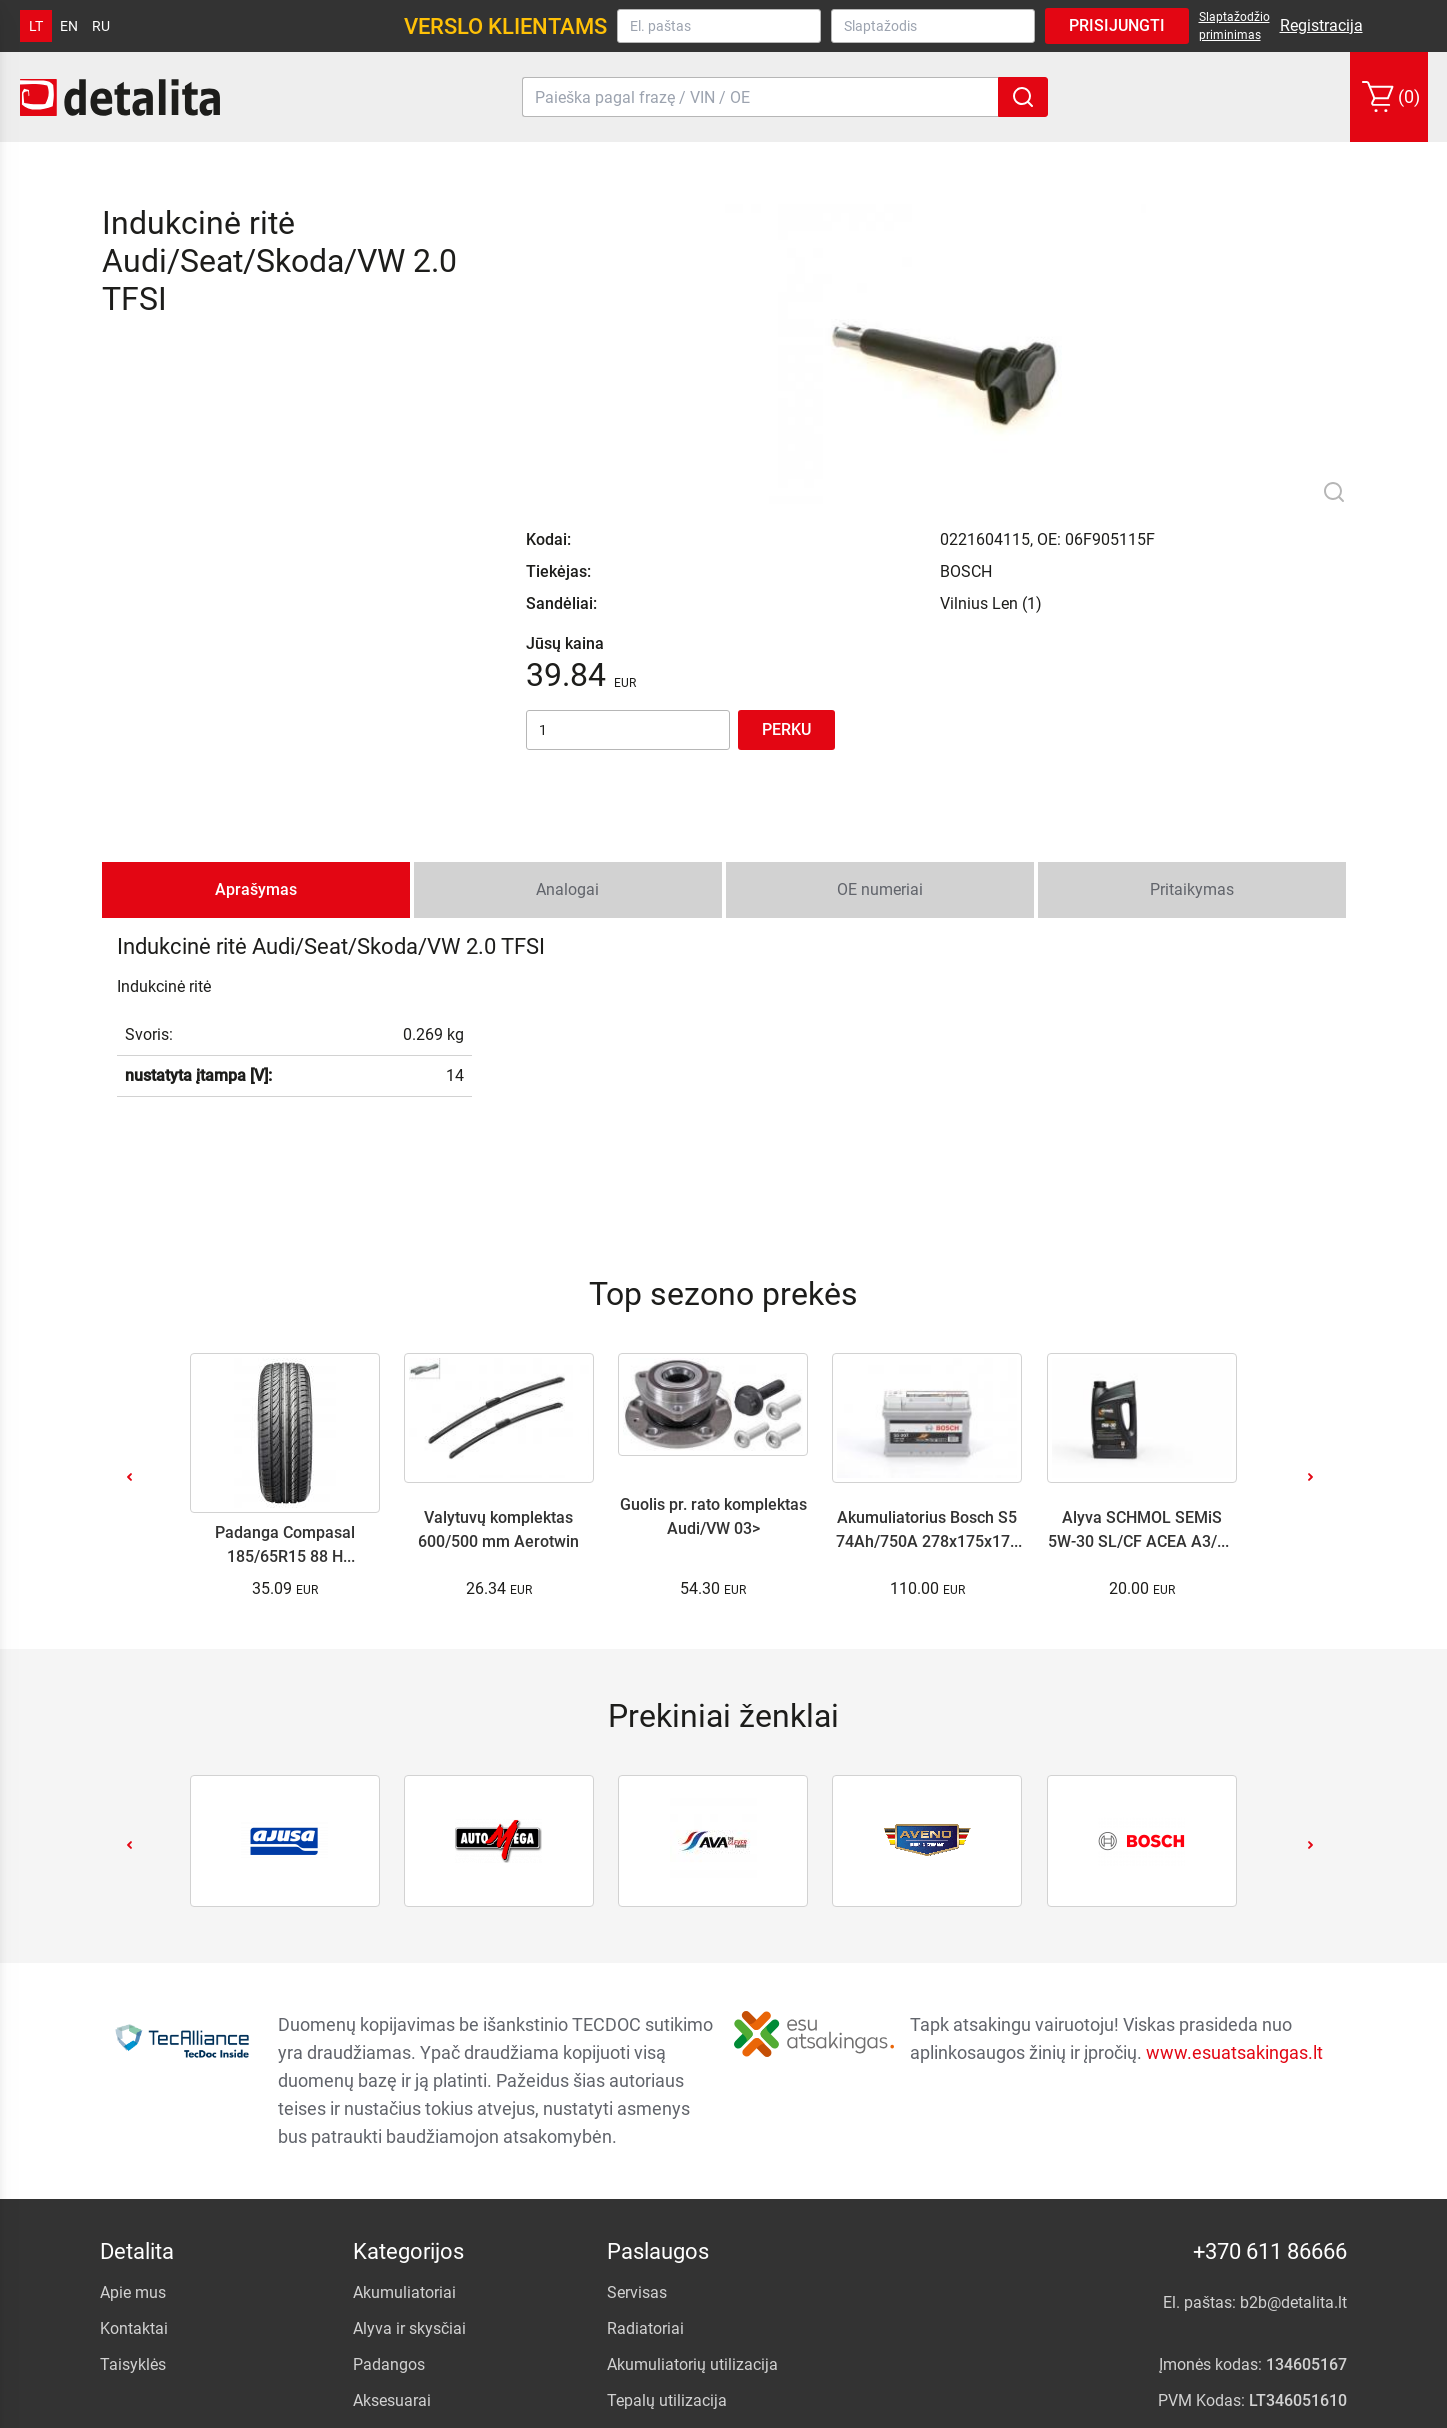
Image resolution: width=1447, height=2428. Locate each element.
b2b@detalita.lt (1294, 2056)
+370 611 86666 (1271, 2005)
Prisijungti (1117, 25)
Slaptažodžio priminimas (1234, 26)
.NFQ (1127, 2408)
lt (36, 26)
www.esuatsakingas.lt (1234, 1806)
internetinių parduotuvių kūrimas (1247, 2408)
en (69, 26)
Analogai (567, 643)
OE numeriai (880, 643)
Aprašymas (256, 643)
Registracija (1321, 25)
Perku (786, 467)
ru (101, 26)
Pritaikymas (1192, 643)
